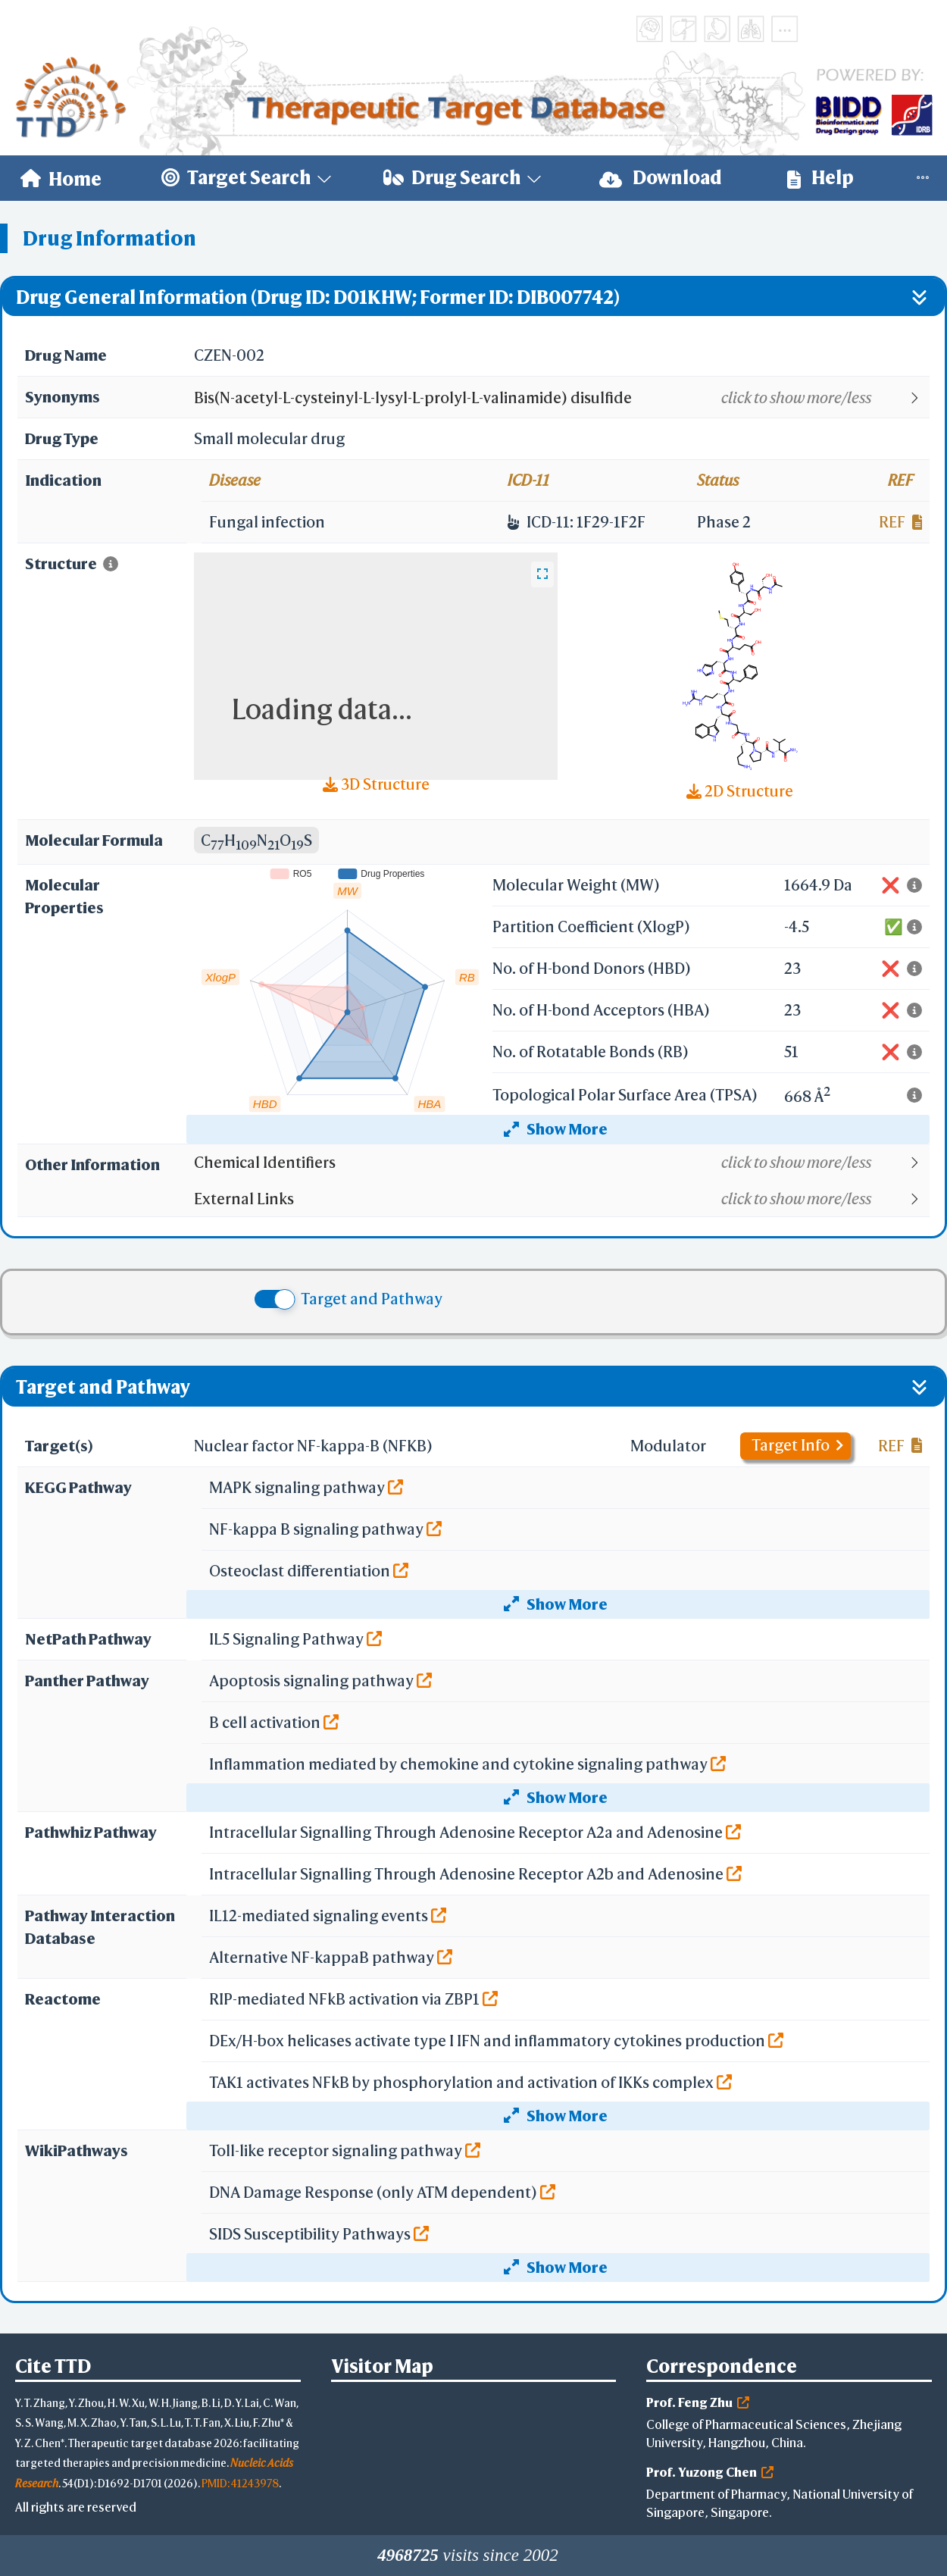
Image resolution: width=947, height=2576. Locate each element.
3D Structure (376, 784)
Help (820, 178)
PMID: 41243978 (240, 2483)
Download (660, 178)
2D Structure (739, 791)
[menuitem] (61, 178)
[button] (561, 398)
